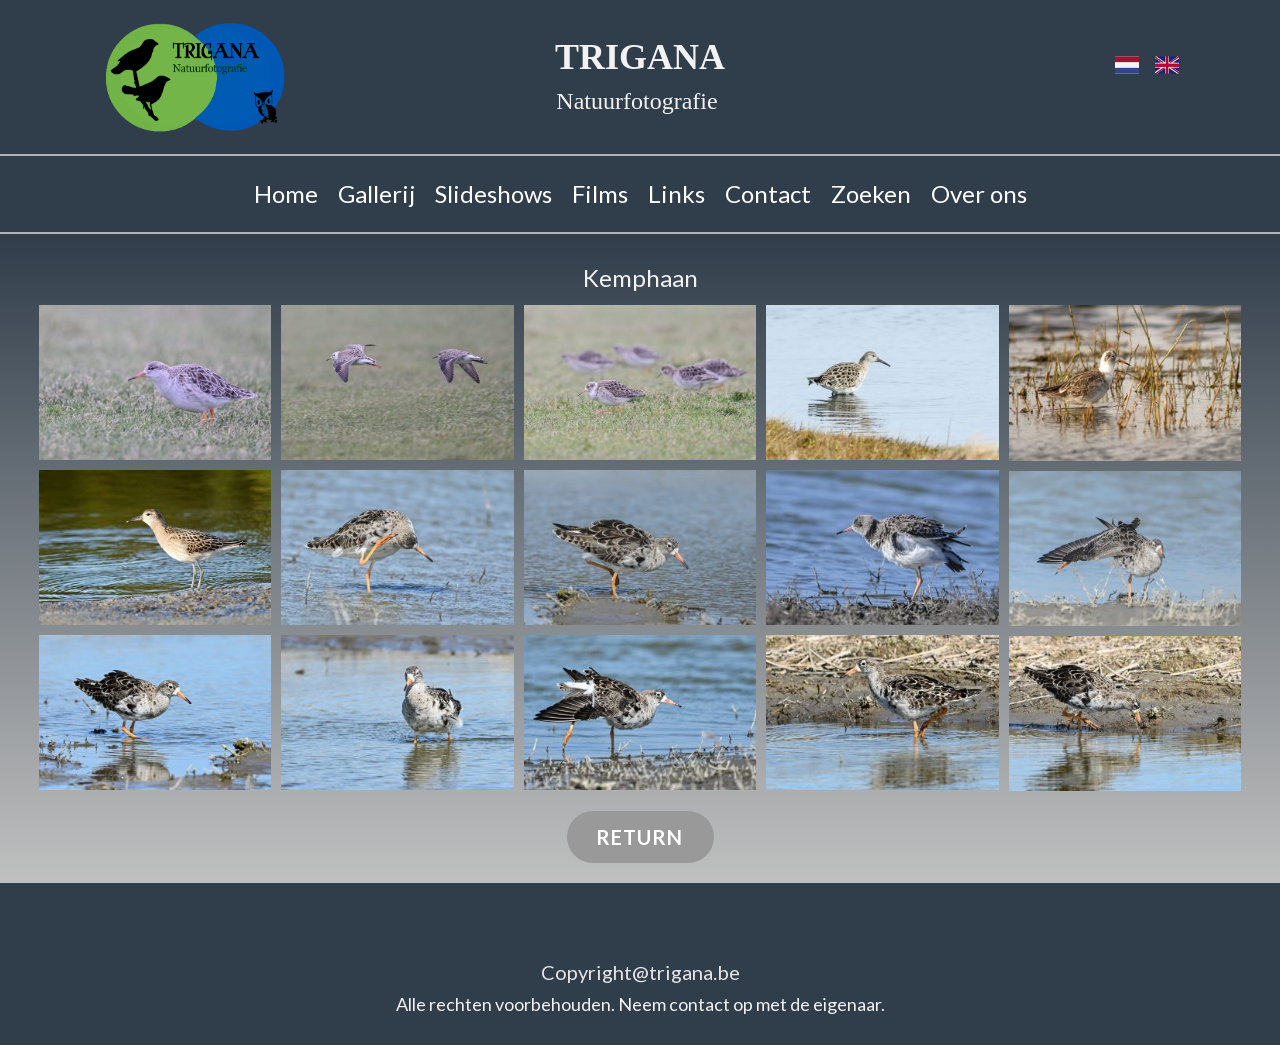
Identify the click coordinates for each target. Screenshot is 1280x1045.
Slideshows (493, 193)
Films (600, 193)
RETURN (639, 837)
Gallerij (376, 193)
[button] (155, 382)
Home (286, 193)
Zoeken (871, 193)
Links (676, 193)
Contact (768, 193)
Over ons (979, 193)
